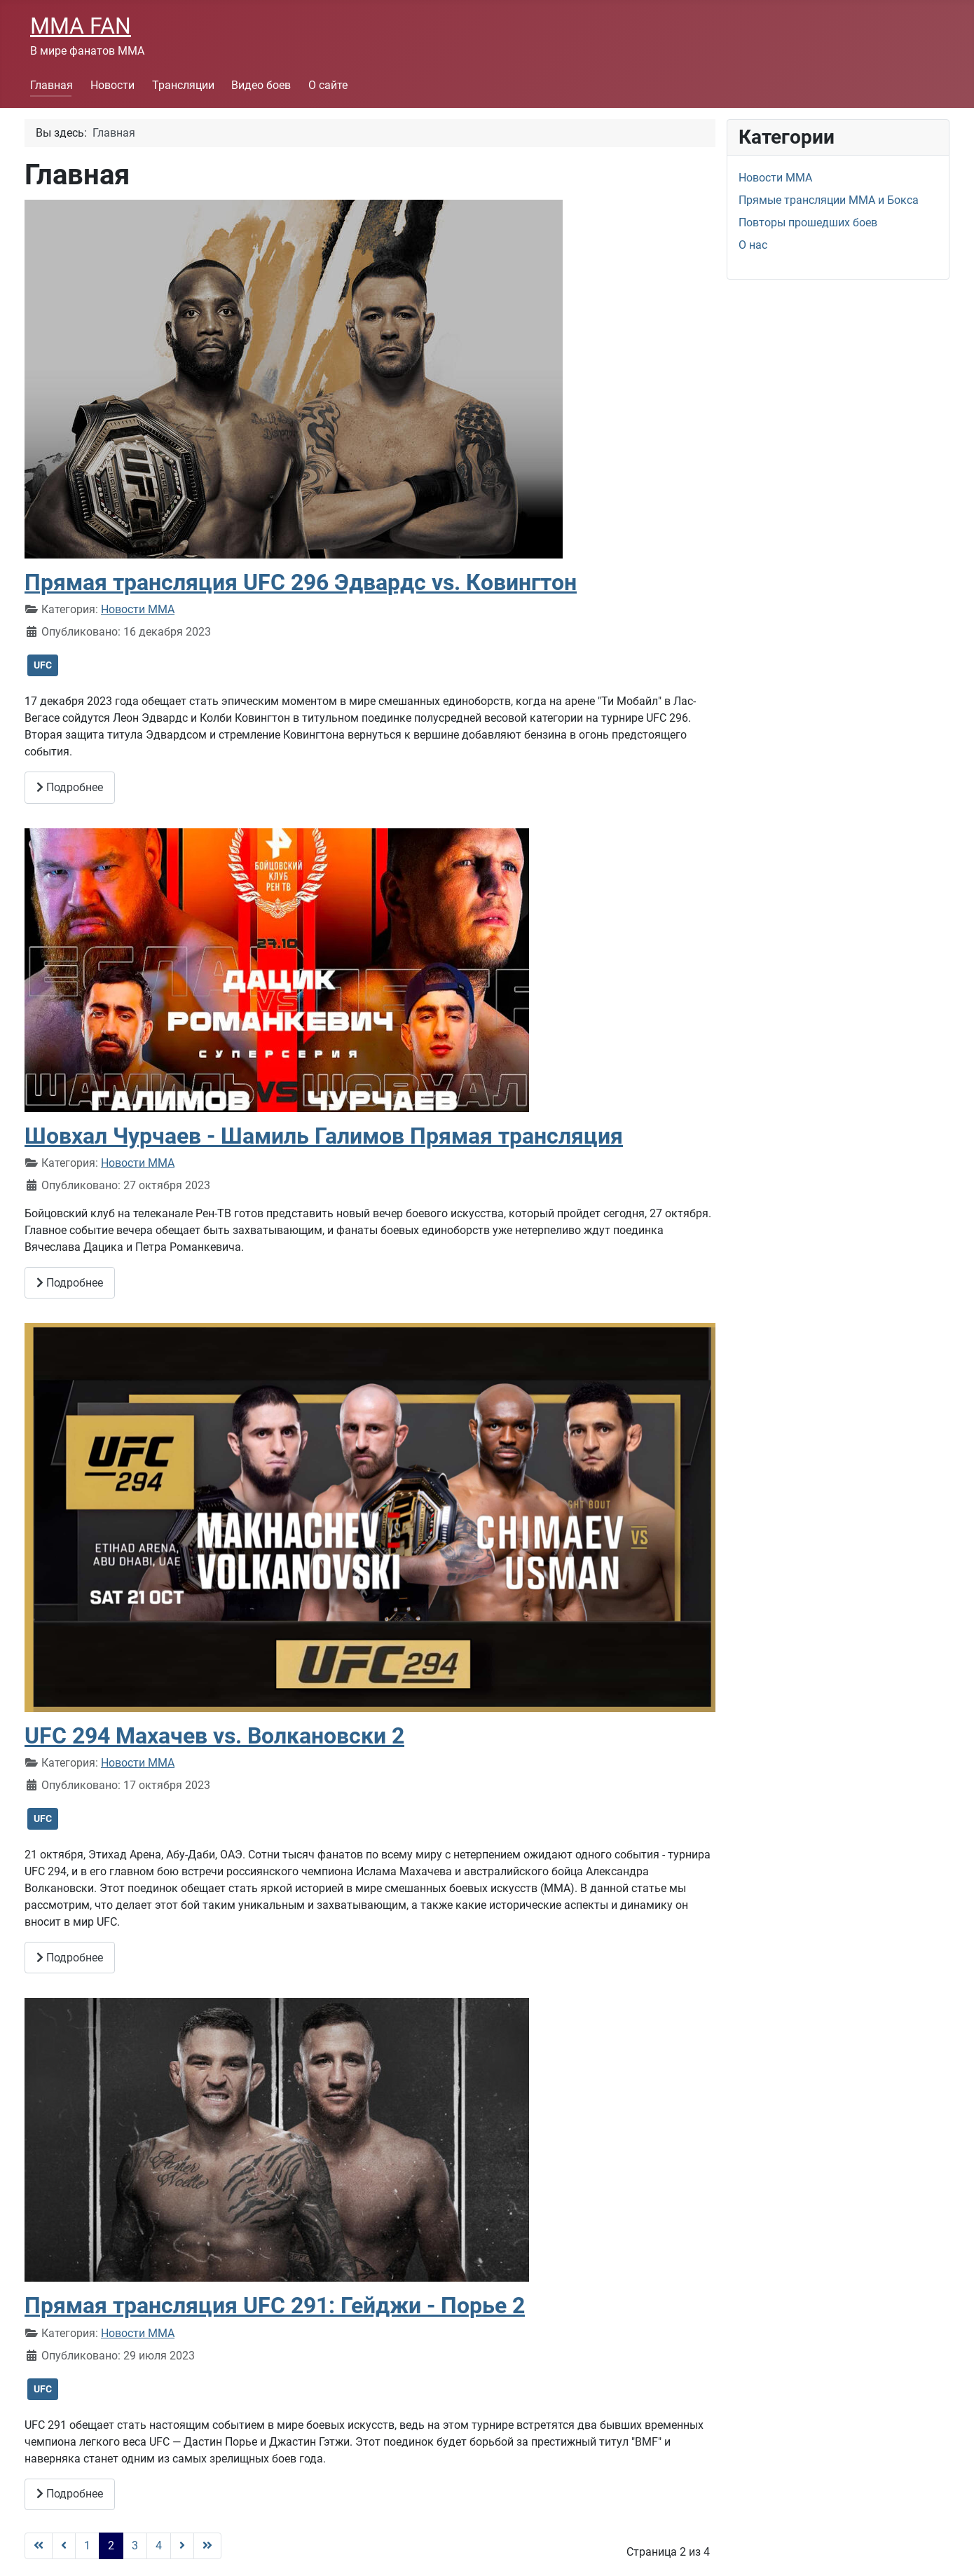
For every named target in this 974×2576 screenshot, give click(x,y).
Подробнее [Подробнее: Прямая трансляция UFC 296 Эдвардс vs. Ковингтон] (69, 787)
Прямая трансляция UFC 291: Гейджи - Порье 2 (275, 2305)
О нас (753, 245)
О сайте (328, 85)
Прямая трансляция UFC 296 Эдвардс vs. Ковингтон (301, 582)
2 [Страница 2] (111, 2545)
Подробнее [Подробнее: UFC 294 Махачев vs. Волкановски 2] (69, 1957)
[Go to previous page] (64, 2546)
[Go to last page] (207, 2546)
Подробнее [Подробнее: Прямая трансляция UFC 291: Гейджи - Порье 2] (69, 2493)
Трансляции (183, 85)
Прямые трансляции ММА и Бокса (829, 200)
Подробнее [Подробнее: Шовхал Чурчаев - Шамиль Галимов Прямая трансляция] (69, 1282)
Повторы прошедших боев (808, 222)
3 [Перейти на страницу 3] (135, 2545)
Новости (112, 85)
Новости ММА (137, 609)
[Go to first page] (39, 2546)
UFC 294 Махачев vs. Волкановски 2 (214, 1735)
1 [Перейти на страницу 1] (87, 2545)
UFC (43, 665)
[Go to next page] (182, 2546)
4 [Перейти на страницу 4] (159, 2545)
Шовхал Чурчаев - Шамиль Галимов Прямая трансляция (324, 1136)
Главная (51, 85)
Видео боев (261, 85)
